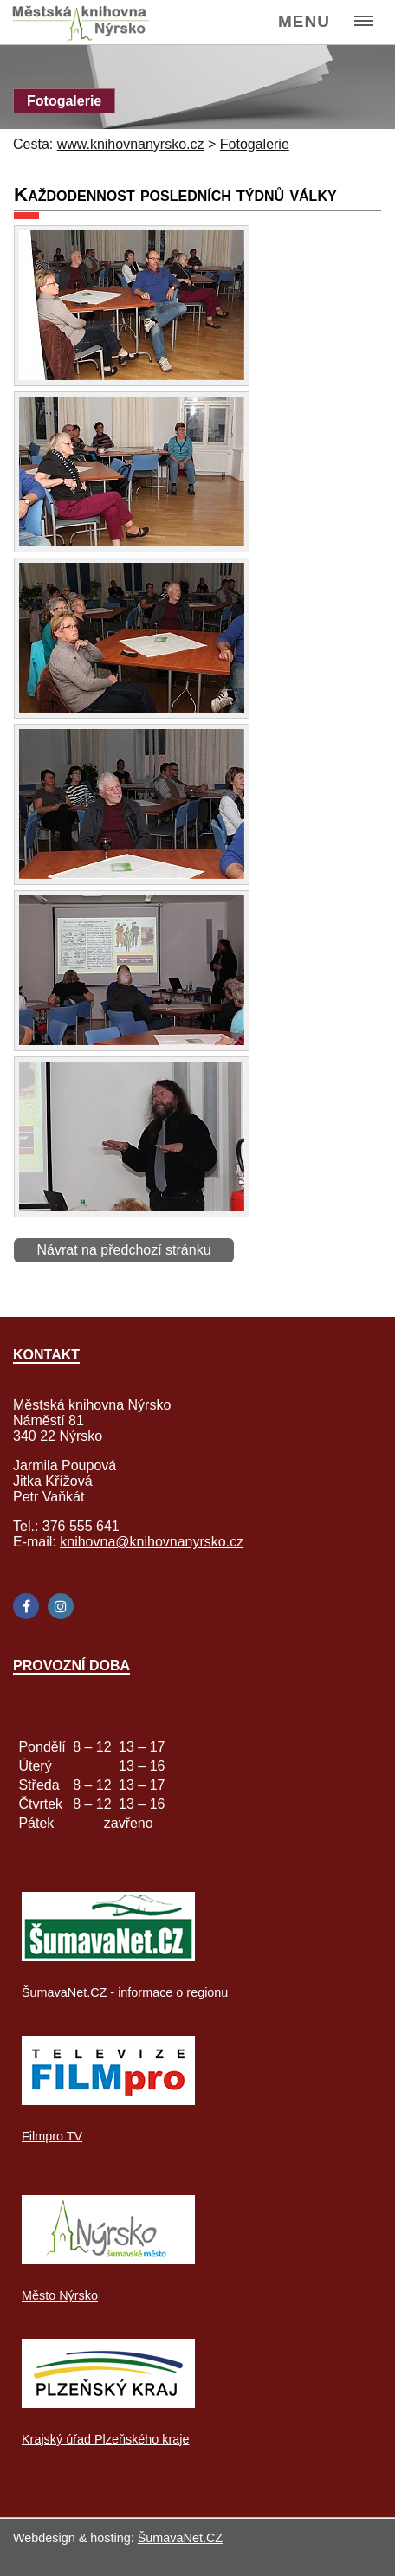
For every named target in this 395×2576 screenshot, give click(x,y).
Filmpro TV (52, 2136)
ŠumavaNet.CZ (180, 2538)
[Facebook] (26, 1606)
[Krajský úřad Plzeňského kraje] (108, 2403)
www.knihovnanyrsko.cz (130, 144)
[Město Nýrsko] (108, 2259)
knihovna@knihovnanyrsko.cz (151, 1541)
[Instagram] (61, 1606)
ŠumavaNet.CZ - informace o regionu (125, 1992)
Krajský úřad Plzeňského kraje (106, 2439)
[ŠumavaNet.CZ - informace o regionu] (108, 1956)
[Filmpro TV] (108, 2100)
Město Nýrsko (60, 2295)
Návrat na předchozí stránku (124, 1250)
